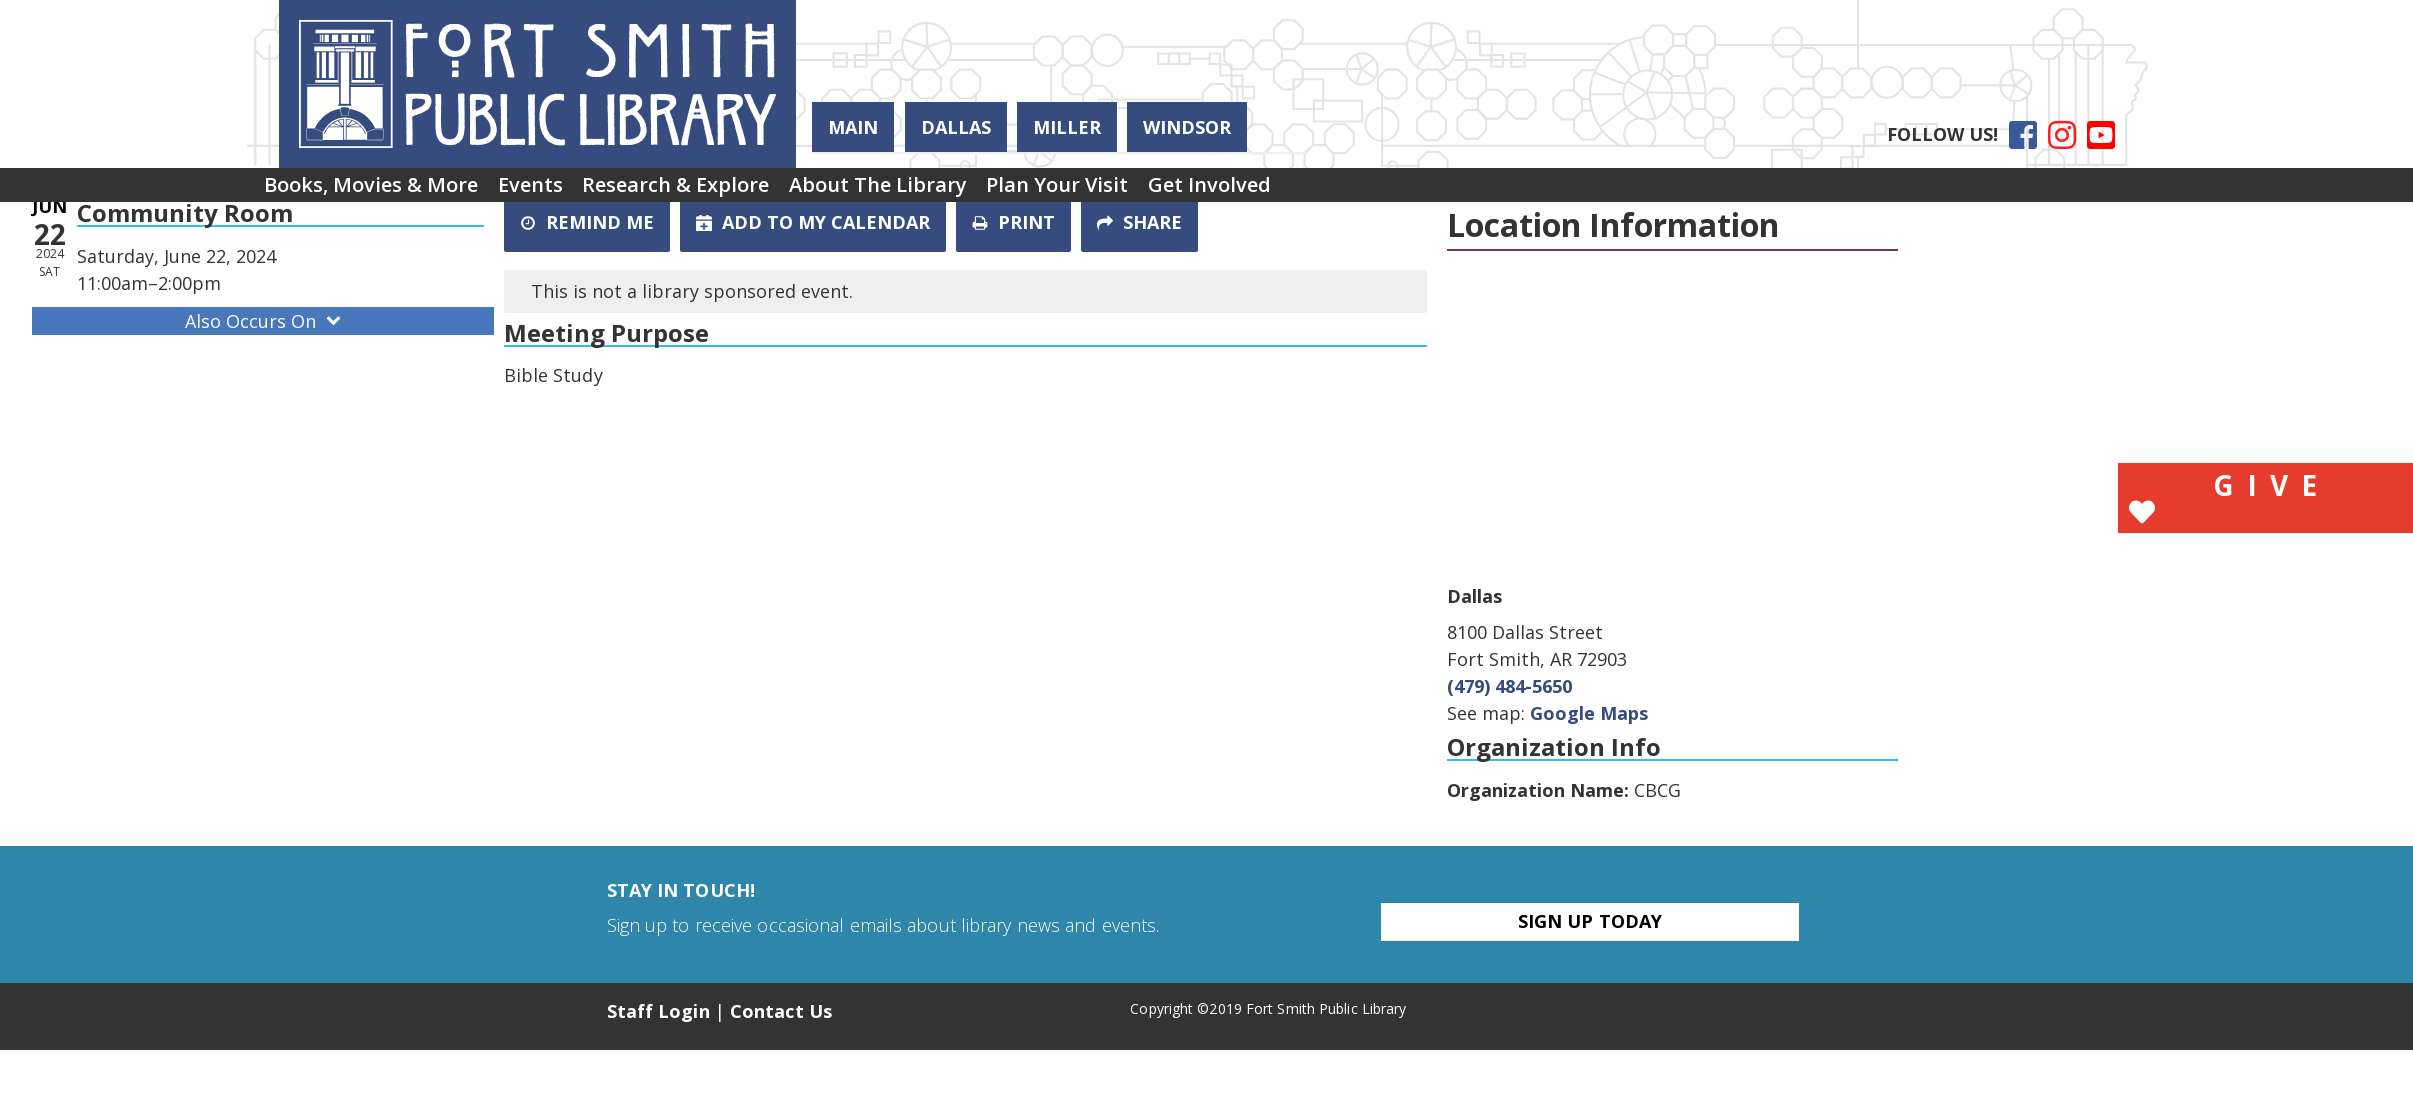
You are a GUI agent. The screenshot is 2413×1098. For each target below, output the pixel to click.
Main (853, 127)
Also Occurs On (265, 321)
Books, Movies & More (382, 191)
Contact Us (781, 1011)
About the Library (950, 191)
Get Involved (1322, 191)
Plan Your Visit (1150, 191)
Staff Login (658, 1011)
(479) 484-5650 (1509, 686)
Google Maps (1589, 713)
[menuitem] (382, 192)
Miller (1067, 127)
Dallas (956, 127)
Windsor (1187, 127)
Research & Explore (727, 191)
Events (561, 191)
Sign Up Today (1590, 921)
